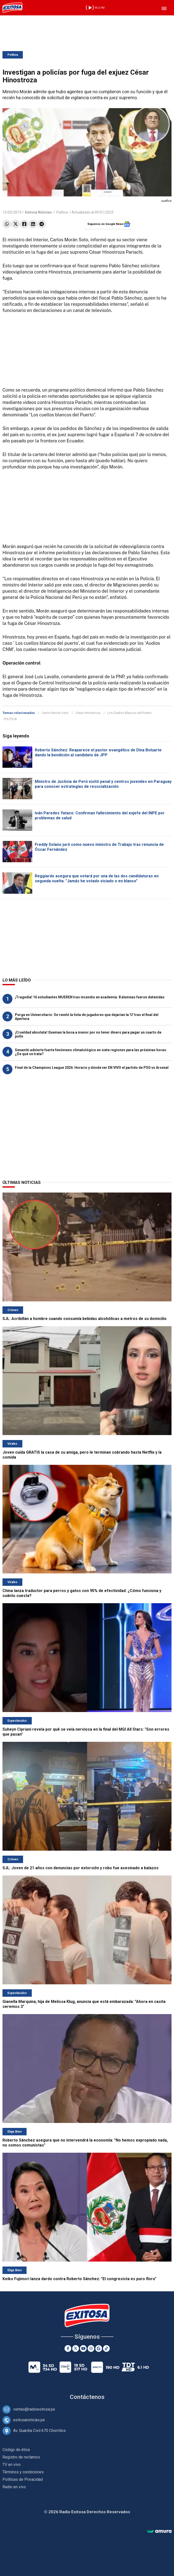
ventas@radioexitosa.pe (34, 2409)
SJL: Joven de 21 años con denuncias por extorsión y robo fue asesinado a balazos (80, 1868)
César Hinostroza (87, 713)
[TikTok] (106, 2348)
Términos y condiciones (23, 2472)
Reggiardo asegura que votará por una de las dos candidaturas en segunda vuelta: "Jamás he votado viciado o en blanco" (97, 878)
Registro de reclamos (21, 2457)
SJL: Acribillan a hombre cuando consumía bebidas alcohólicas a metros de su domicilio (84, 1318)
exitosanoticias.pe (29, 2420)
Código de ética (16, 2449)
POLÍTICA (10, 719)
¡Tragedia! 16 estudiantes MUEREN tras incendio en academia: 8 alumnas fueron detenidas (90, 997)
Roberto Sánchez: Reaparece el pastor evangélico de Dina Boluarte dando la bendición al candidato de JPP (98, 752)
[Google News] (98, 2348)
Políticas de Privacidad (22, 2479)
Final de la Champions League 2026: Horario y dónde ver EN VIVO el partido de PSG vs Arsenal (92, 1068)
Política (12, 55)
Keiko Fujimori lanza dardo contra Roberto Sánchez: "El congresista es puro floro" (79, 2278)
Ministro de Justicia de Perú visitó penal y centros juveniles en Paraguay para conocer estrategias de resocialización (103, 784)
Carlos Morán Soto (55, 713)
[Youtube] (83, 2348)
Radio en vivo (14, 2486)
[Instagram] (91, 2348)
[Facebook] (68, 2348)
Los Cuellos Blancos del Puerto (129, 713)
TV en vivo (11, 2464)
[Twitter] (75, 2348)
